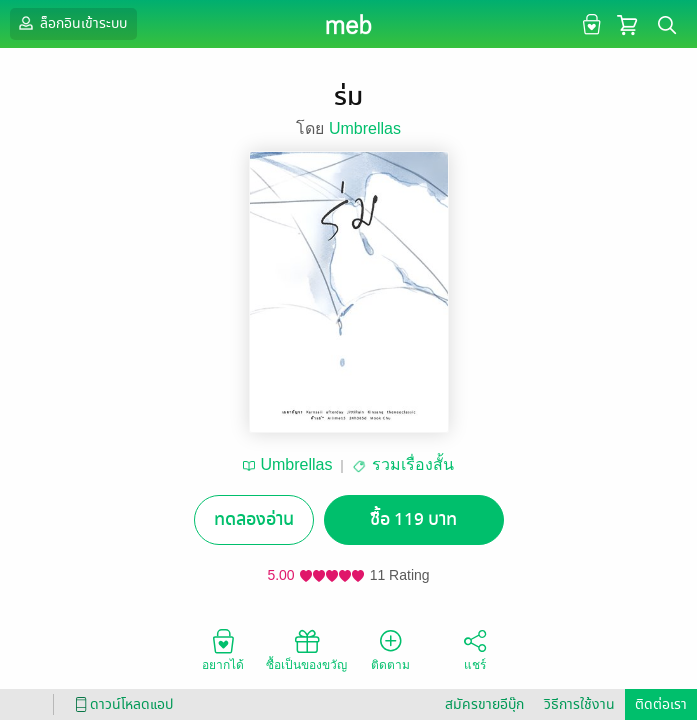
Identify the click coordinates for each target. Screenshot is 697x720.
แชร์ (475, 649)
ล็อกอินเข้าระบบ (71, 23)
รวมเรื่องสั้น (413, 464)
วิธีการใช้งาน (579, 704)
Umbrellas (365, 128)
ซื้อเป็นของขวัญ (306, 649)
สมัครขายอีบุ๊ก (484, 704)
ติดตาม (390, 649)
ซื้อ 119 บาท (413, 519)
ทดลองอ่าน (254, 519)
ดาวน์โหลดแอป (121, 704)
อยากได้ (223, 649)
